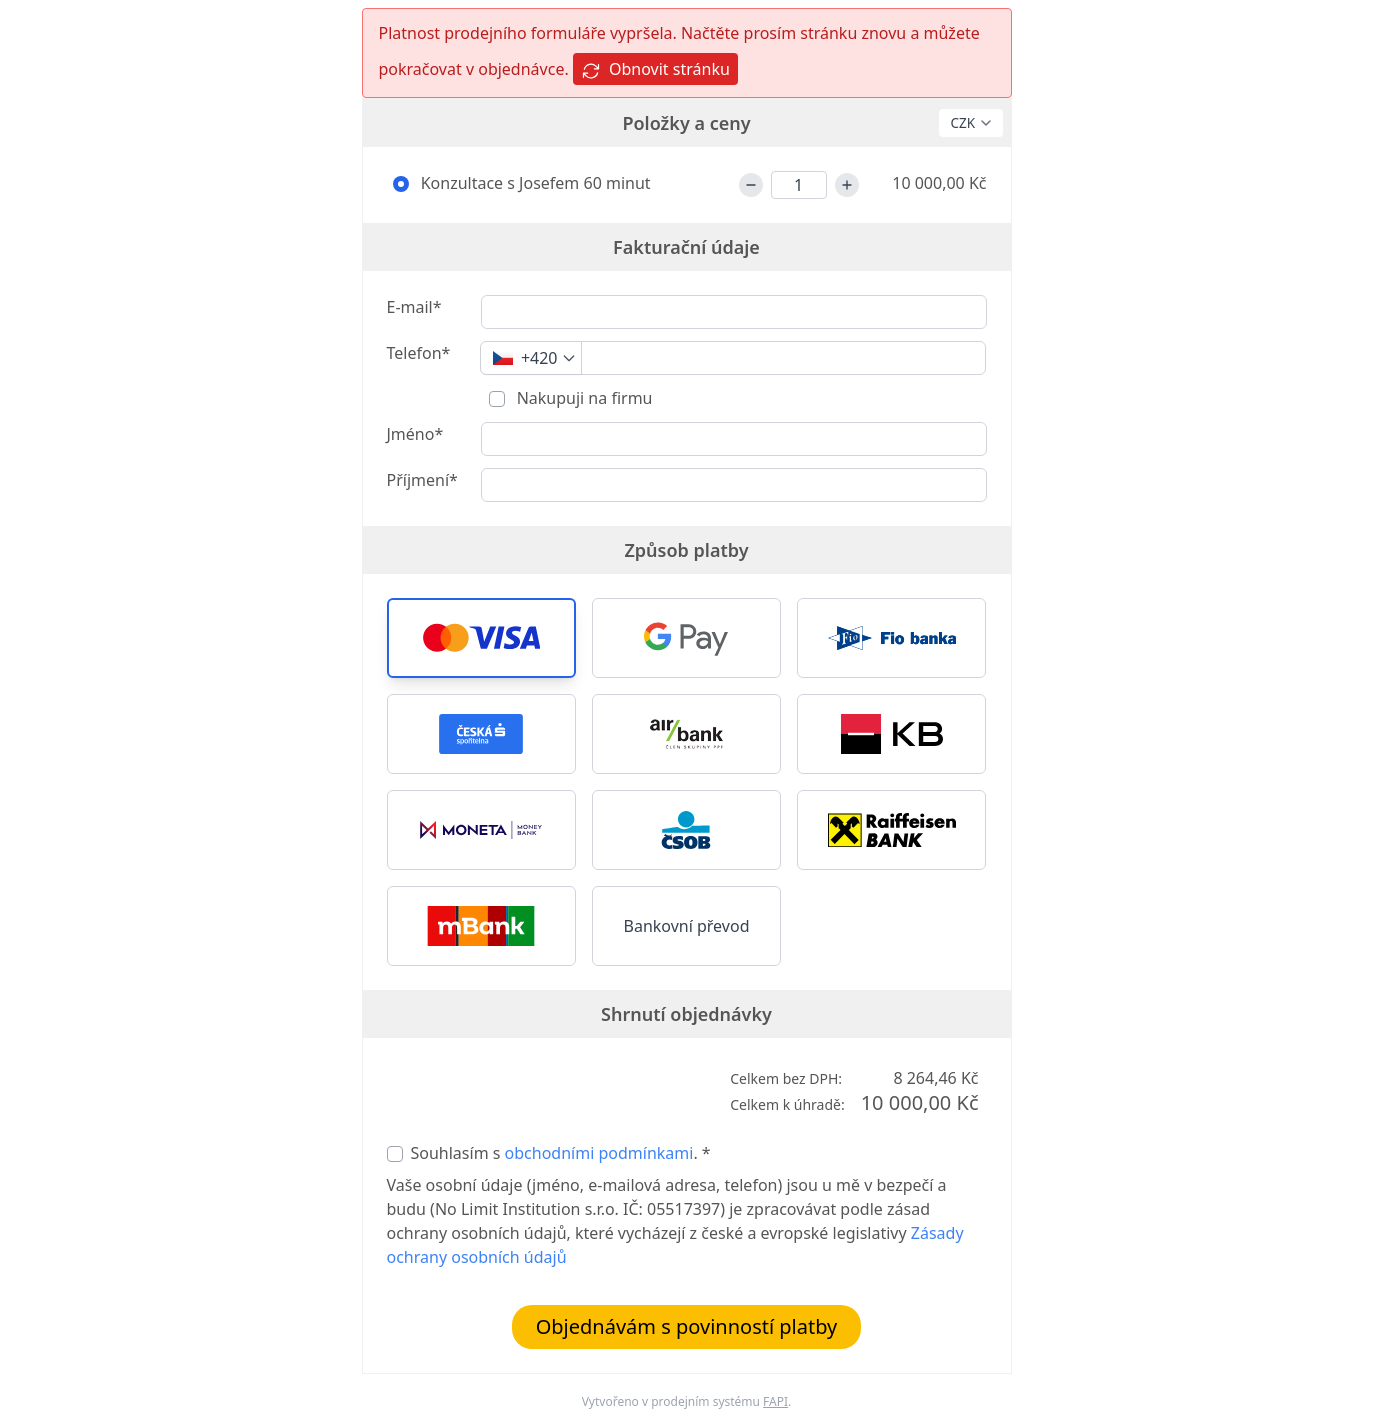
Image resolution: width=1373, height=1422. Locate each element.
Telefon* (419, 353)
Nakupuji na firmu (583, 398)
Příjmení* (422, 480)
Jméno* (415, 434)
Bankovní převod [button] (687, 926)
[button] (481, 638)
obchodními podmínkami (599, 1153)
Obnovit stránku (655, 69)
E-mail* (414, 307)
